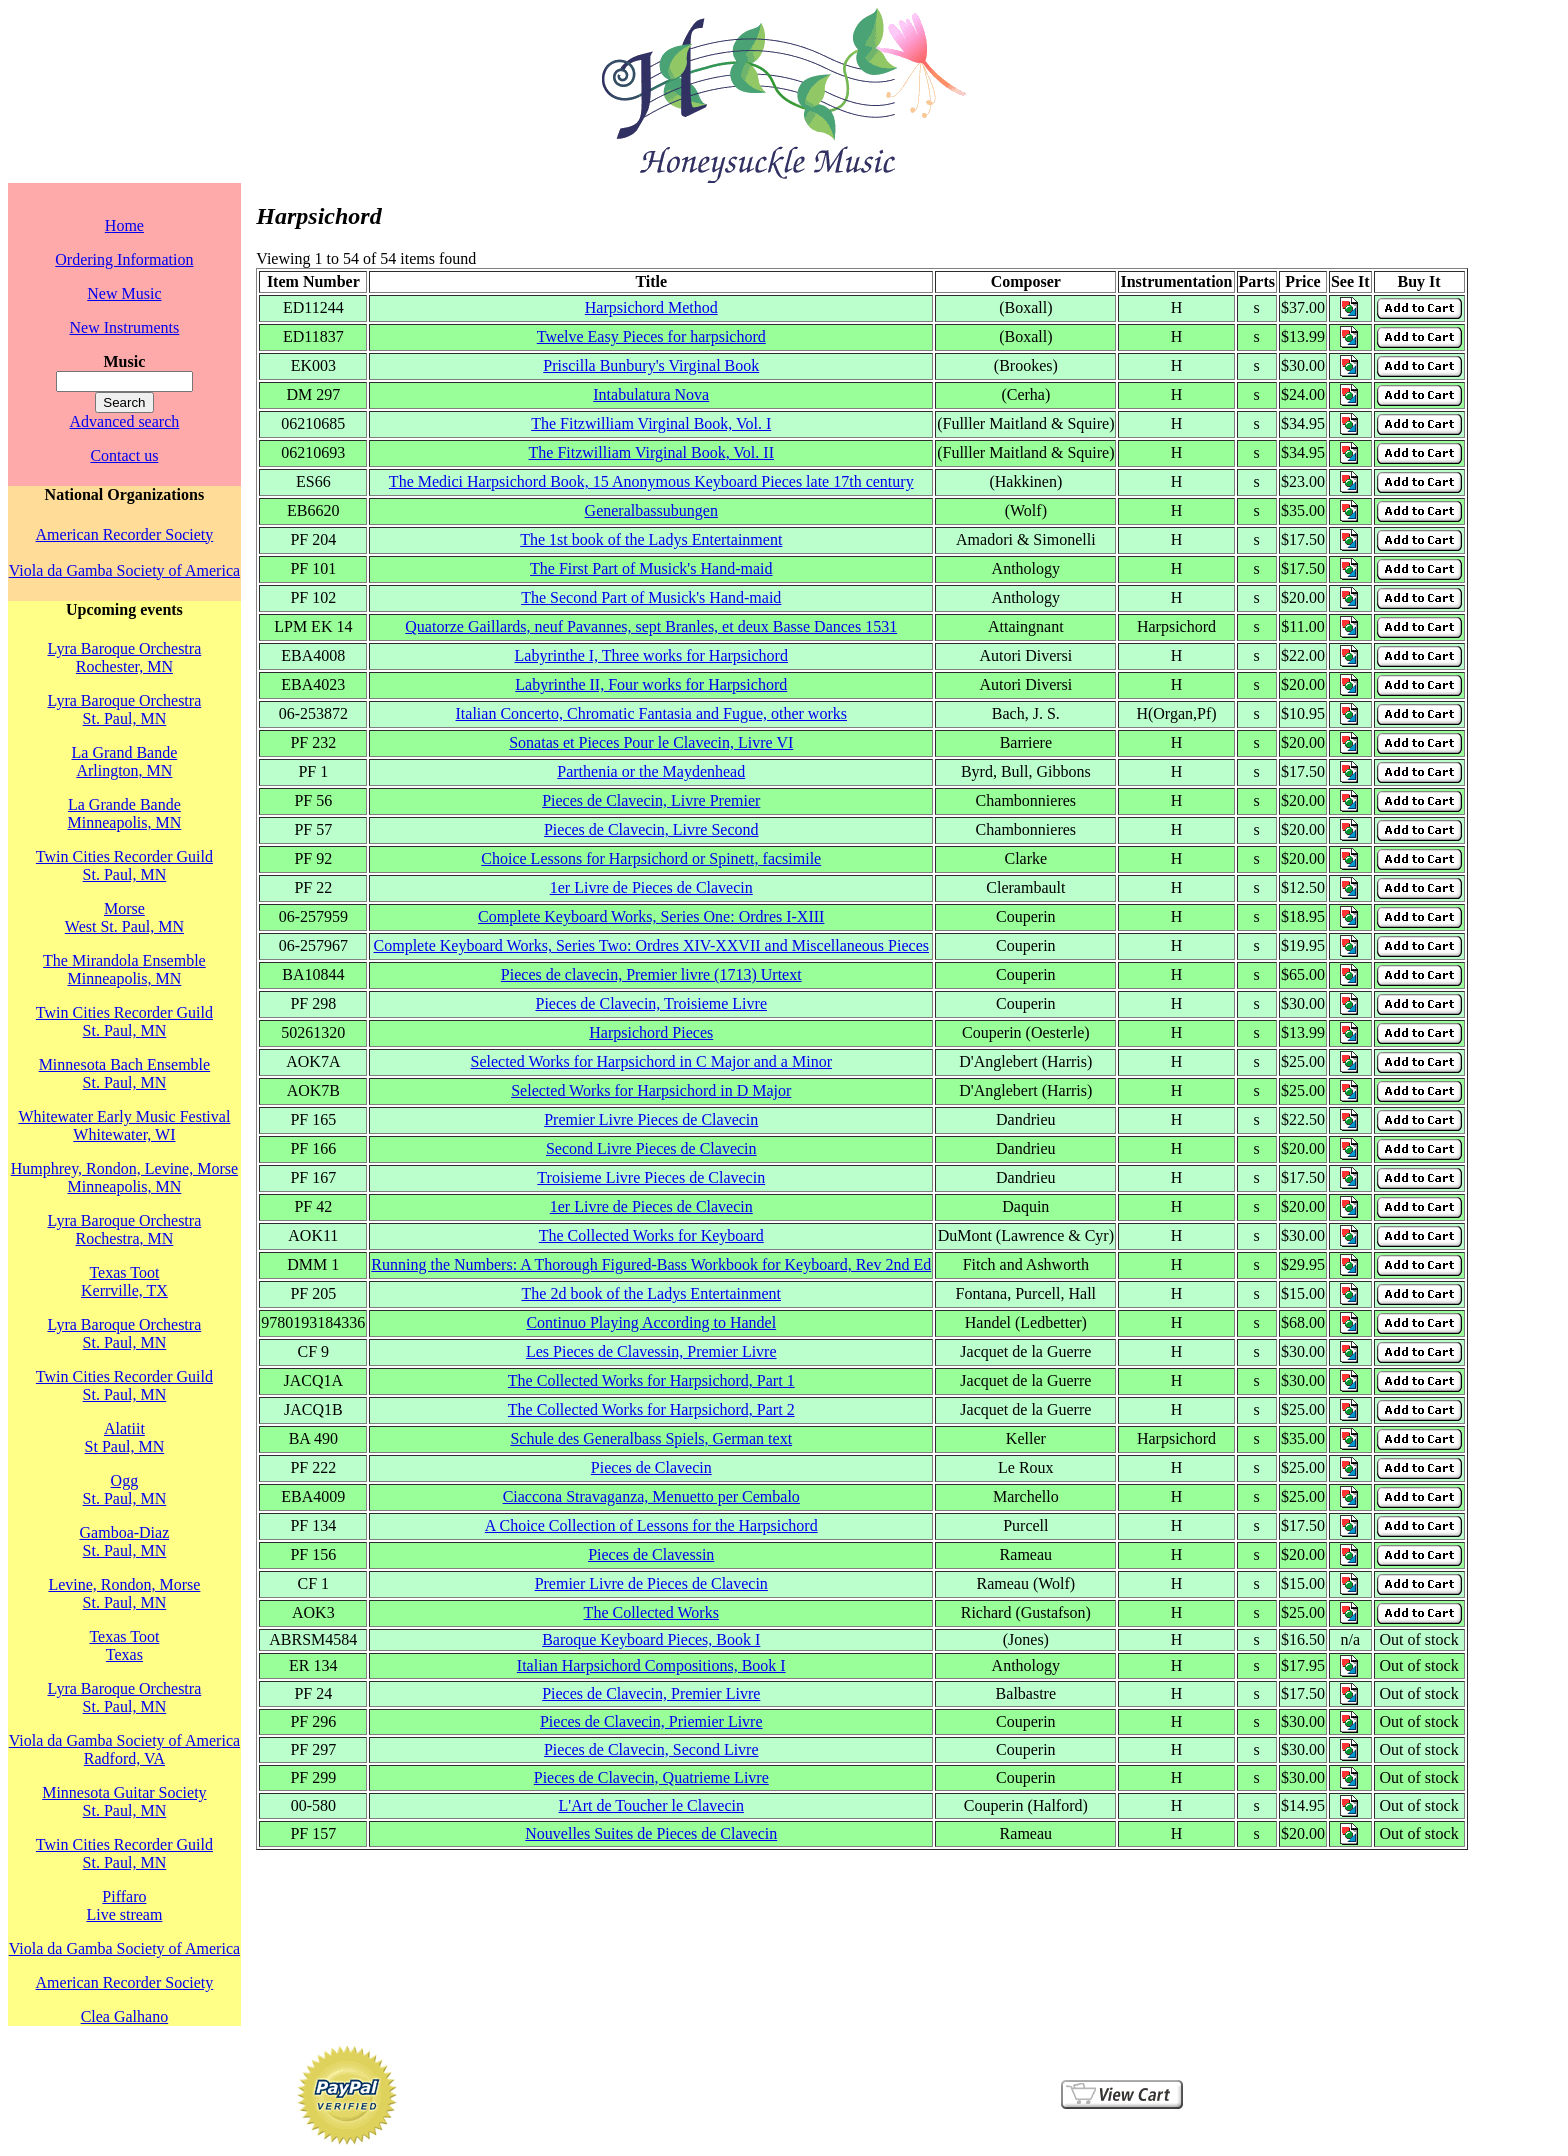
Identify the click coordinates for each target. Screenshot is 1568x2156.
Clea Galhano (125, 2016)
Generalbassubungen (651, 510)
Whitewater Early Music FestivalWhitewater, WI (124, 1125)
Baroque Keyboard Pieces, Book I (651, 1639)
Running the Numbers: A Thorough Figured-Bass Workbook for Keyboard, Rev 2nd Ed (651, 1264)
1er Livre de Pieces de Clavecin (651, 887)
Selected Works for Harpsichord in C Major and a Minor (651, 1061)
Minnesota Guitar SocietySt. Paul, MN (124, 1801)
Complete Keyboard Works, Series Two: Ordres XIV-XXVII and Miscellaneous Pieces (651, 945)
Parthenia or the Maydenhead (651, 771)
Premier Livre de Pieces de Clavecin (651, 1583)
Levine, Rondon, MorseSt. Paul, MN (124, 1593)
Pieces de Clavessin (651, 1554)
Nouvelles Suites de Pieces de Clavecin (651, 1833)
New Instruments (125, 327)
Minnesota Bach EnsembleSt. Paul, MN (125, 1073)
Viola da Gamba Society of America (124, 570)
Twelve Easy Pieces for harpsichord (651, 336)
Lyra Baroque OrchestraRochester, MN (125, 657)
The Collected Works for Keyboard (651, 1235)
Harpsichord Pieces (651, 1032)
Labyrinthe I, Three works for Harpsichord (651, 655)
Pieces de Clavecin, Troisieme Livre (651, 1003)
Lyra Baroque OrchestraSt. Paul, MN (125, 709)
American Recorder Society (125, 534)
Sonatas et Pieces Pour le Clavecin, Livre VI (651, 742)
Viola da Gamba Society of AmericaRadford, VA (124, 1749)
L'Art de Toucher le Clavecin (651, 1805)
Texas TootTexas (124, 1645)
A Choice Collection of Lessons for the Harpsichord (651, 1525)
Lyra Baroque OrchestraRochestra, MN (125, 1229)
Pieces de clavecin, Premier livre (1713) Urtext (651, 974)
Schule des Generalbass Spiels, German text (651, 1438)
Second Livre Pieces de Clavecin (651, 1148)
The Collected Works (651, 1612)
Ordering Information (124, 259)
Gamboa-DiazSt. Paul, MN (125, 1541)
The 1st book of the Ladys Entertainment (651, 539)
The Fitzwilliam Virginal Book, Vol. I (651, 423)
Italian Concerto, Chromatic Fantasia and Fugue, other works (651, 713)
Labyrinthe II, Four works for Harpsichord (651, 684)
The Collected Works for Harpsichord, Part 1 (651, 1380)
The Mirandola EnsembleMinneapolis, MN (124, 969)
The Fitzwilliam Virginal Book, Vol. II (651, 452)
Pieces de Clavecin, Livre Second (651, 829)
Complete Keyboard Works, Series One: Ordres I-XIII (651, 916)
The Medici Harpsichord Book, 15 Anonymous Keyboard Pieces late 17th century (651, 481)
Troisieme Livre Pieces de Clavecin (651, 1177)
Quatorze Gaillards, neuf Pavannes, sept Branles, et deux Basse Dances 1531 (651, 626)
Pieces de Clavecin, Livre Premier (651, 800)
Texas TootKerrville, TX (124, 1281)
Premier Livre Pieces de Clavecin (651, 1119)
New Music (124, 293)
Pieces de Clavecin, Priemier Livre (651, 1721)
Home (124, 225)
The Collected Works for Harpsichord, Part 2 (651, 1409)
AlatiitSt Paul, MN (125, 1437)
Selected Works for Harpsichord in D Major (651, 1090)
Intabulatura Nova (651, 394)
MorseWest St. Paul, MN (124, 917)
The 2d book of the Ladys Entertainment (651, 1293)
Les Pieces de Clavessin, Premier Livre (651, 1351)
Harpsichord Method (651, 307)
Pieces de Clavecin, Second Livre (651, 1749)
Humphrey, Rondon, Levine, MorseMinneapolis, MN (124, 1177)
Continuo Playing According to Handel (651, 1322)
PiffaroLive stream (124, 1905)
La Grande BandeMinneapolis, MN (125, 813)
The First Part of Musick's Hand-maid (651, 568)
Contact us (124, 455)
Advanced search (125, 421)
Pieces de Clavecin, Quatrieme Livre (651, 1777)
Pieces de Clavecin (651, 1467)
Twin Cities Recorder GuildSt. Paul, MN (124, 865)
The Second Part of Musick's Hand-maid (651, 597)
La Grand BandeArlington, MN (125, 761)
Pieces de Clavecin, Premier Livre (651, 1693)
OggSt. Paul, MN (125, 1489)
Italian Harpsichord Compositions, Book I (651, 1665)
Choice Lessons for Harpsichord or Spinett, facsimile (651, 858)
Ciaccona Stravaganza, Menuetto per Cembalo (651, 1496)
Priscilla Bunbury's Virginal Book (651, 365)
